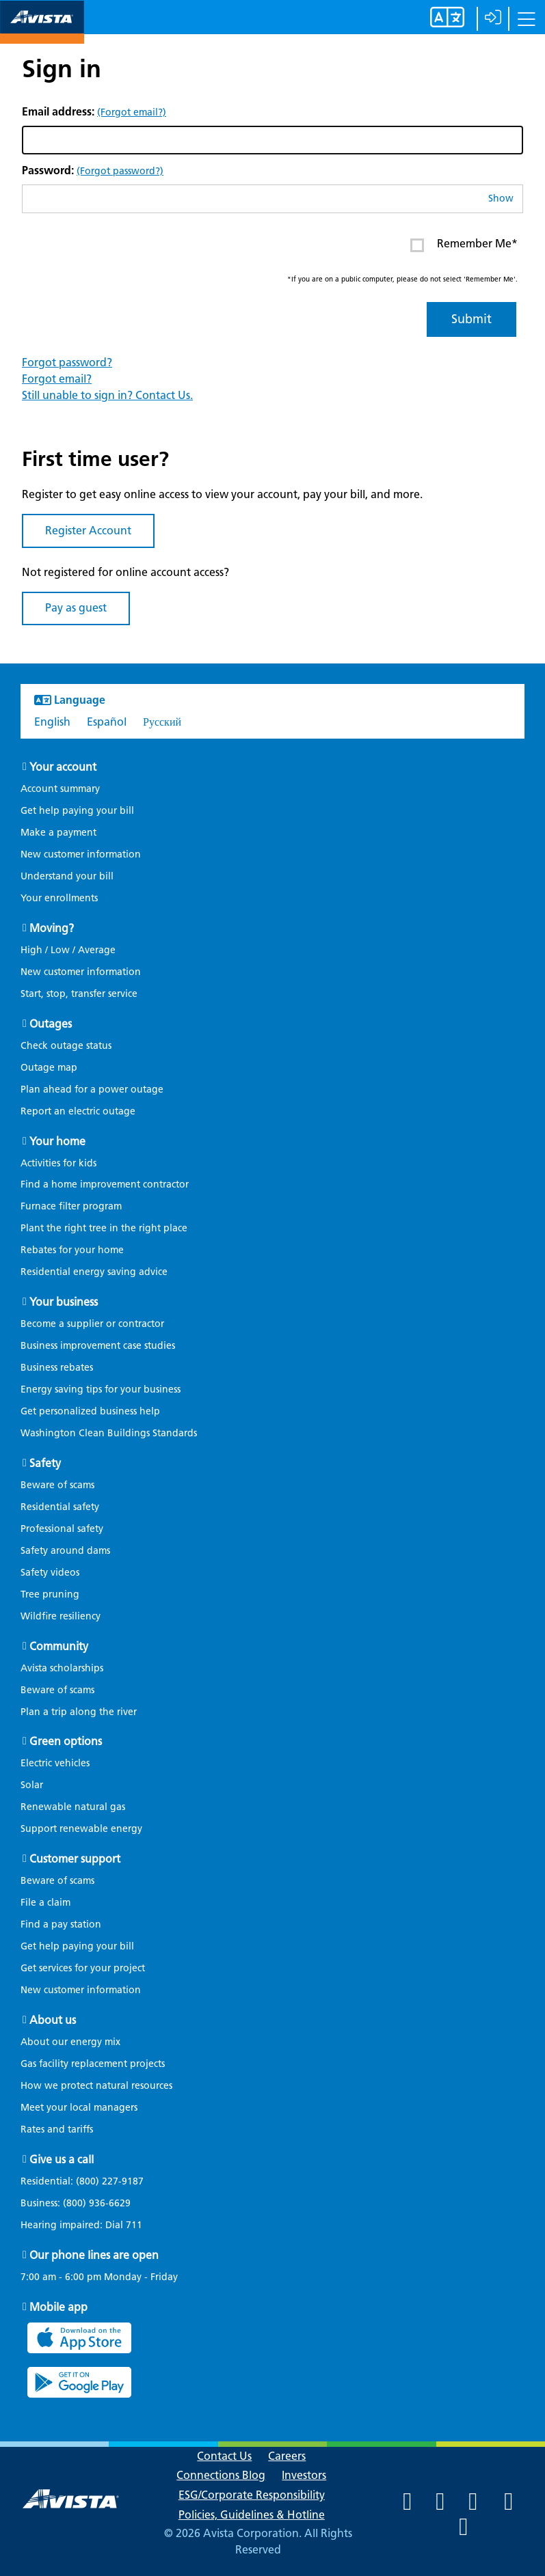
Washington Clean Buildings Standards (109, 1433)
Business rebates (57, 1367)
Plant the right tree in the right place (104, 1228)
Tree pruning (50, 1594)
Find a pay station (61, 1924)
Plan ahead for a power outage (92, 1089)
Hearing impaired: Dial (88, 2225)
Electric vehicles (55, 1763)
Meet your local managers (79, 2107)
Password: (92, 170)
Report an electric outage (78, 1111)
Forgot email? (57, 378)
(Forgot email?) (131, 112)
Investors (304, 2475)
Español (107, 721)
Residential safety (60, 1507)
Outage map (49, 1067)
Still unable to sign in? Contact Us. (107, 395)
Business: (82, 2203)
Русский (162, 721)
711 (134, 2225)
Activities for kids (58, 1163)
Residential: (89, 2181)
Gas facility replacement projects (93, 2064)
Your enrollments (59, 898)
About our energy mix (70, 2042)
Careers (287, 2456)
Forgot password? (67, 362)
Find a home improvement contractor (105, 1184)
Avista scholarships (62, 1668)
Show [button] (501, 198)
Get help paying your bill (77, 811)
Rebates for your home (72, 1250)
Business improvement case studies (98, 1346)
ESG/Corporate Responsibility (251, 2495)
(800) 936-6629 (95, 2203)
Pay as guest (76, 607)
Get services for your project (83, 1968)
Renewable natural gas (73, 1807)
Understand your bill (67, 876)
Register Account (88, 530)
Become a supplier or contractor (92, 1324)
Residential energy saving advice (94, 1272)
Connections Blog (220, 2475)
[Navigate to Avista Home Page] (42, 32)
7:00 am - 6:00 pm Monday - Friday (99, 2277)
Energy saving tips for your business (101, 1389)
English (52, 721)
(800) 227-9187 (108, 2181)
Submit (471, 319)
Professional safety (62, 1529)
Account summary (60, 789)
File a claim (45, 1902)
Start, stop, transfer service (79, 994)
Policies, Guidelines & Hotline (251, 2514)
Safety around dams (65, 1551)
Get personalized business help (90, 1411)
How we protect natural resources (96, 2086)
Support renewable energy (81, 1829)
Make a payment (58, 832)
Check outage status (66, 1046)
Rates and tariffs (57, 2129)
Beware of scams (57, 1485)
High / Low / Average (68, 950)
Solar (32, 1785)
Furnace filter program (71, 1206)
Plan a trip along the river (79, 1712)
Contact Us (224, 2456)
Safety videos (50, 1572)
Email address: (94, 111)
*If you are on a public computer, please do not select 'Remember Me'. (402, 279)
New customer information (81, 854)
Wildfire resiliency (61, 1616)
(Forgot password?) (120, 171)
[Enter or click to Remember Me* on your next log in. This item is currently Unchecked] (417, 245)
